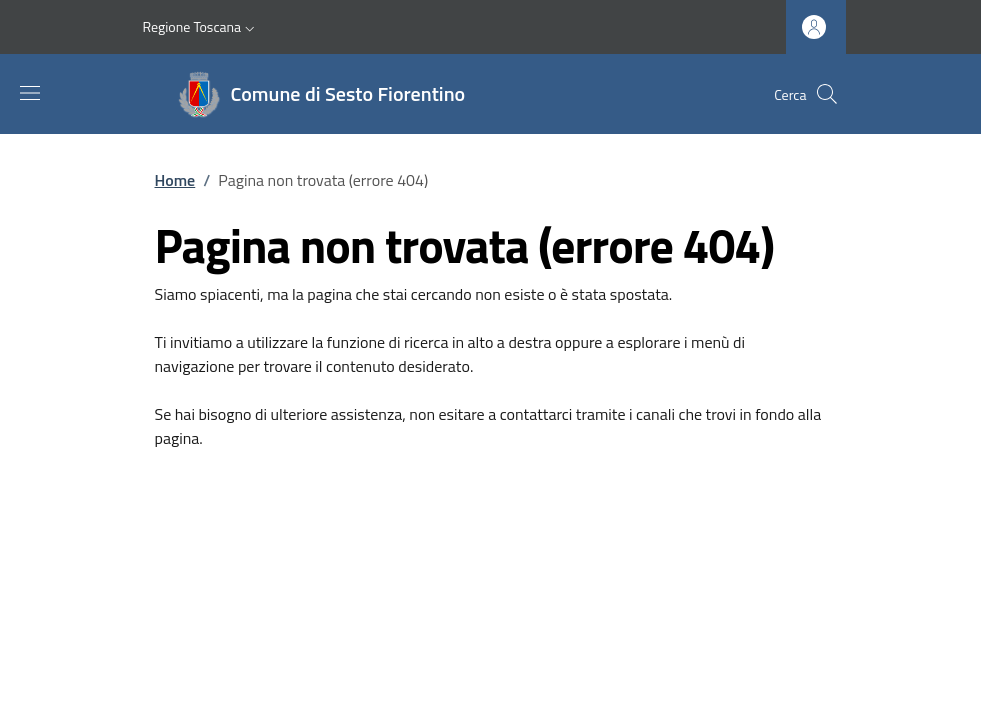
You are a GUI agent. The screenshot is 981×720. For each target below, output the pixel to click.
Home (175, 180)
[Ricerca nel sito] (827, 94)
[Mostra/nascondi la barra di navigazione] (30, 93)
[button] (201, 27)
